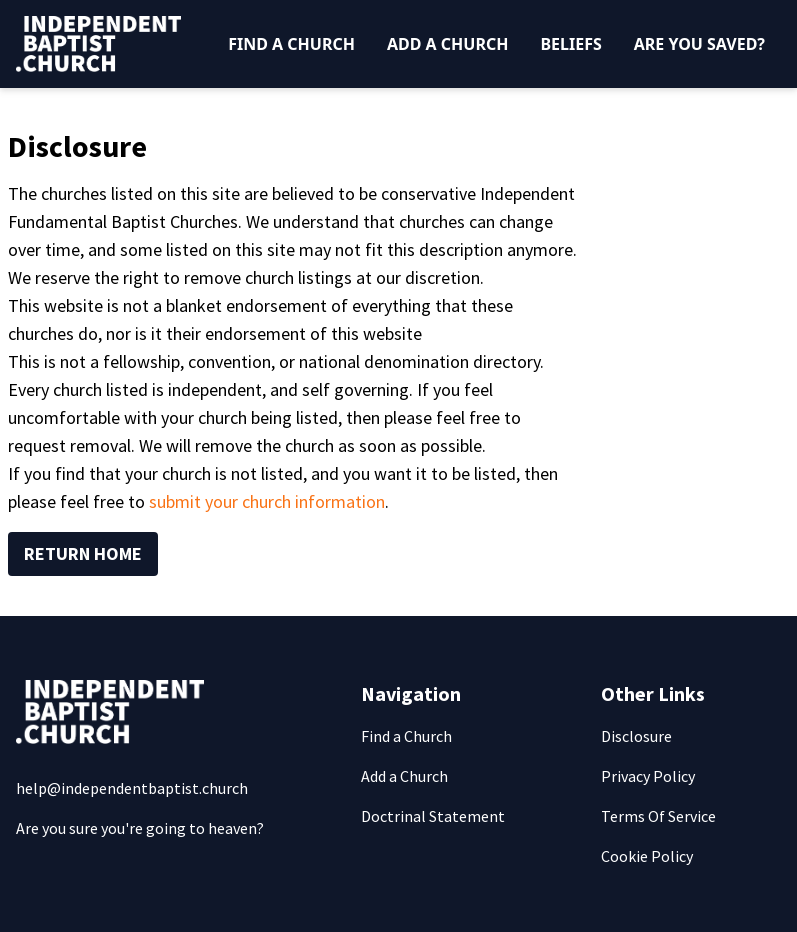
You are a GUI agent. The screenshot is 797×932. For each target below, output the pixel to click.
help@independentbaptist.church (132, 788)
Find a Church (291, 44)
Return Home (83, 553)
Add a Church (448, 44)
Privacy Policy (648, 776)
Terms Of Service (658, 816)
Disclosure (636, 736)
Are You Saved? (699, 44)
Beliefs (570, 44)
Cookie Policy (647, 856)
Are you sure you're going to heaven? (140, 828)
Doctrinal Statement (433, 816)
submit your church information (267, 501)
